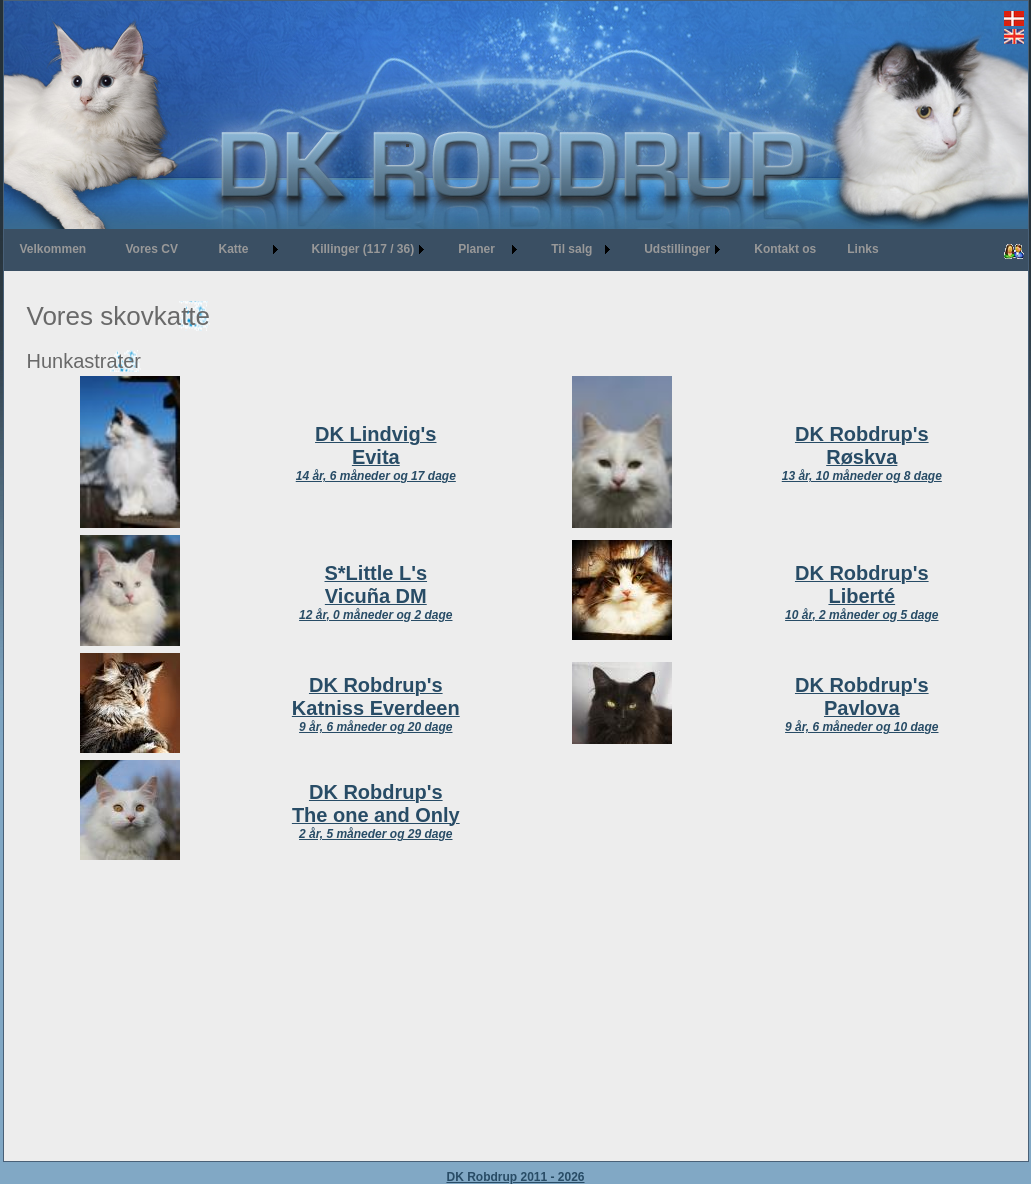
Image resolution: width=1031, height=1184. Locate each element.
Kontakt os (785, 249)
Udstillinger (677, 249)
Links (862, 249)
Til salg (571, 249)
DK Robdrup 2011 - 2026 (515, 1177)
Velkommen (53, 249)
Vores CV (152, 249)
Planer (476, 249)
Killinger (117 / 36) (363, 249)
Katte (234, 249)
